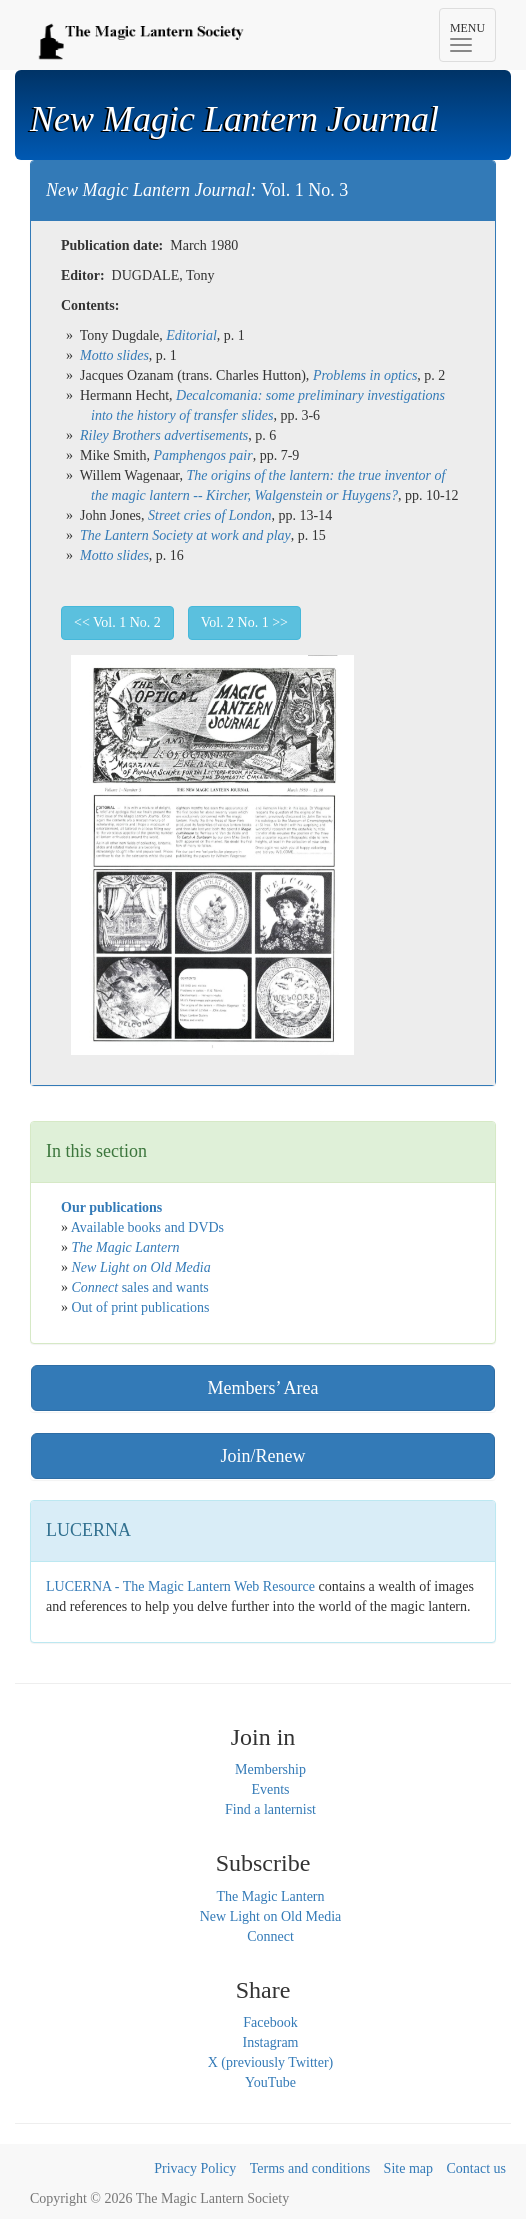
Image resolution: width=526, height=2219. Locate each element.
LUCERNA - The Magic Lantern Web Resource (180, 1586)
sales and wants (140, 1287)
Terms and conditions (310, 2168)
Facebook (270, 2022)
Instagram (271, 2042)
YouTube (270, 2082)
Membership (270, 1769)
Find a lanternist (270, 1809)
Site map (408, 2168)
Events (270, 1789)
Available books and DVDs (147, 1227)
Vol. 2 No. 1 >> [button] (244, 622)
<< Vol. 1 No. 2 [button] (117, 622)
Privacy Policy (195, 2168)
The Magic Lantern (270, 1896)
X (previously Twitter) (271, 2062)
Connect (270, 1936)
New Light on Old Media (271, 1916)
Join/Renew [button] (263, 1456)
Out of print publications (141, 1307)
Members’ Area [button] (262, 1388)
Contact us (477, 2168)
